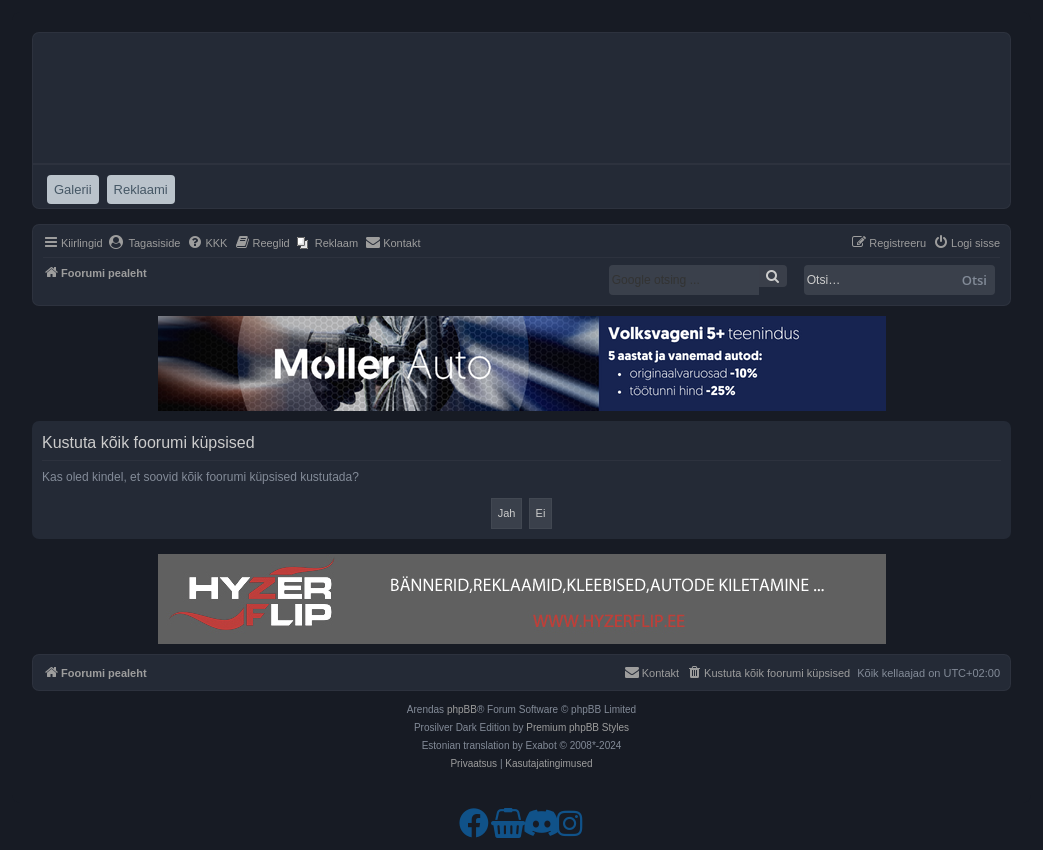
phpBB (462, 709)
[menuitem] (144, 243)
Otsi (974, 280)
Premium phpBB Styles (577, 727)
